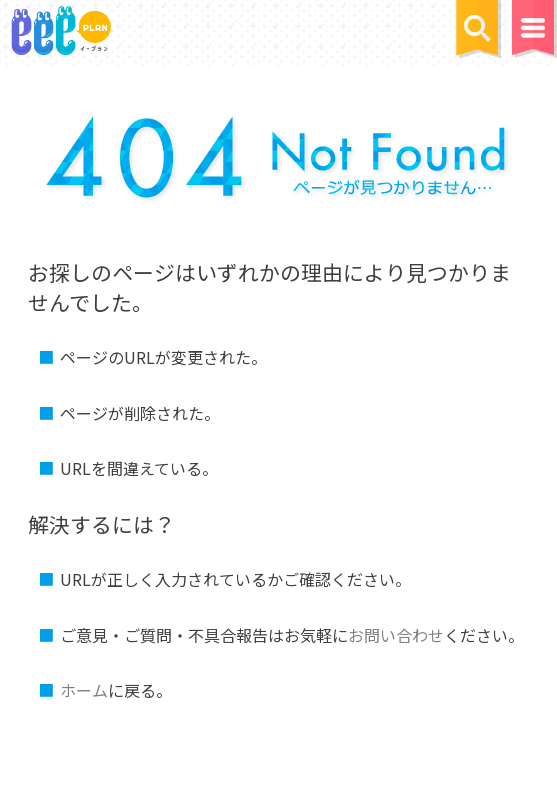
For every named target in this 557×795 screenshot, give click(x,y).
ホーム (84, 690)
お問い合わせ (396, 635)
